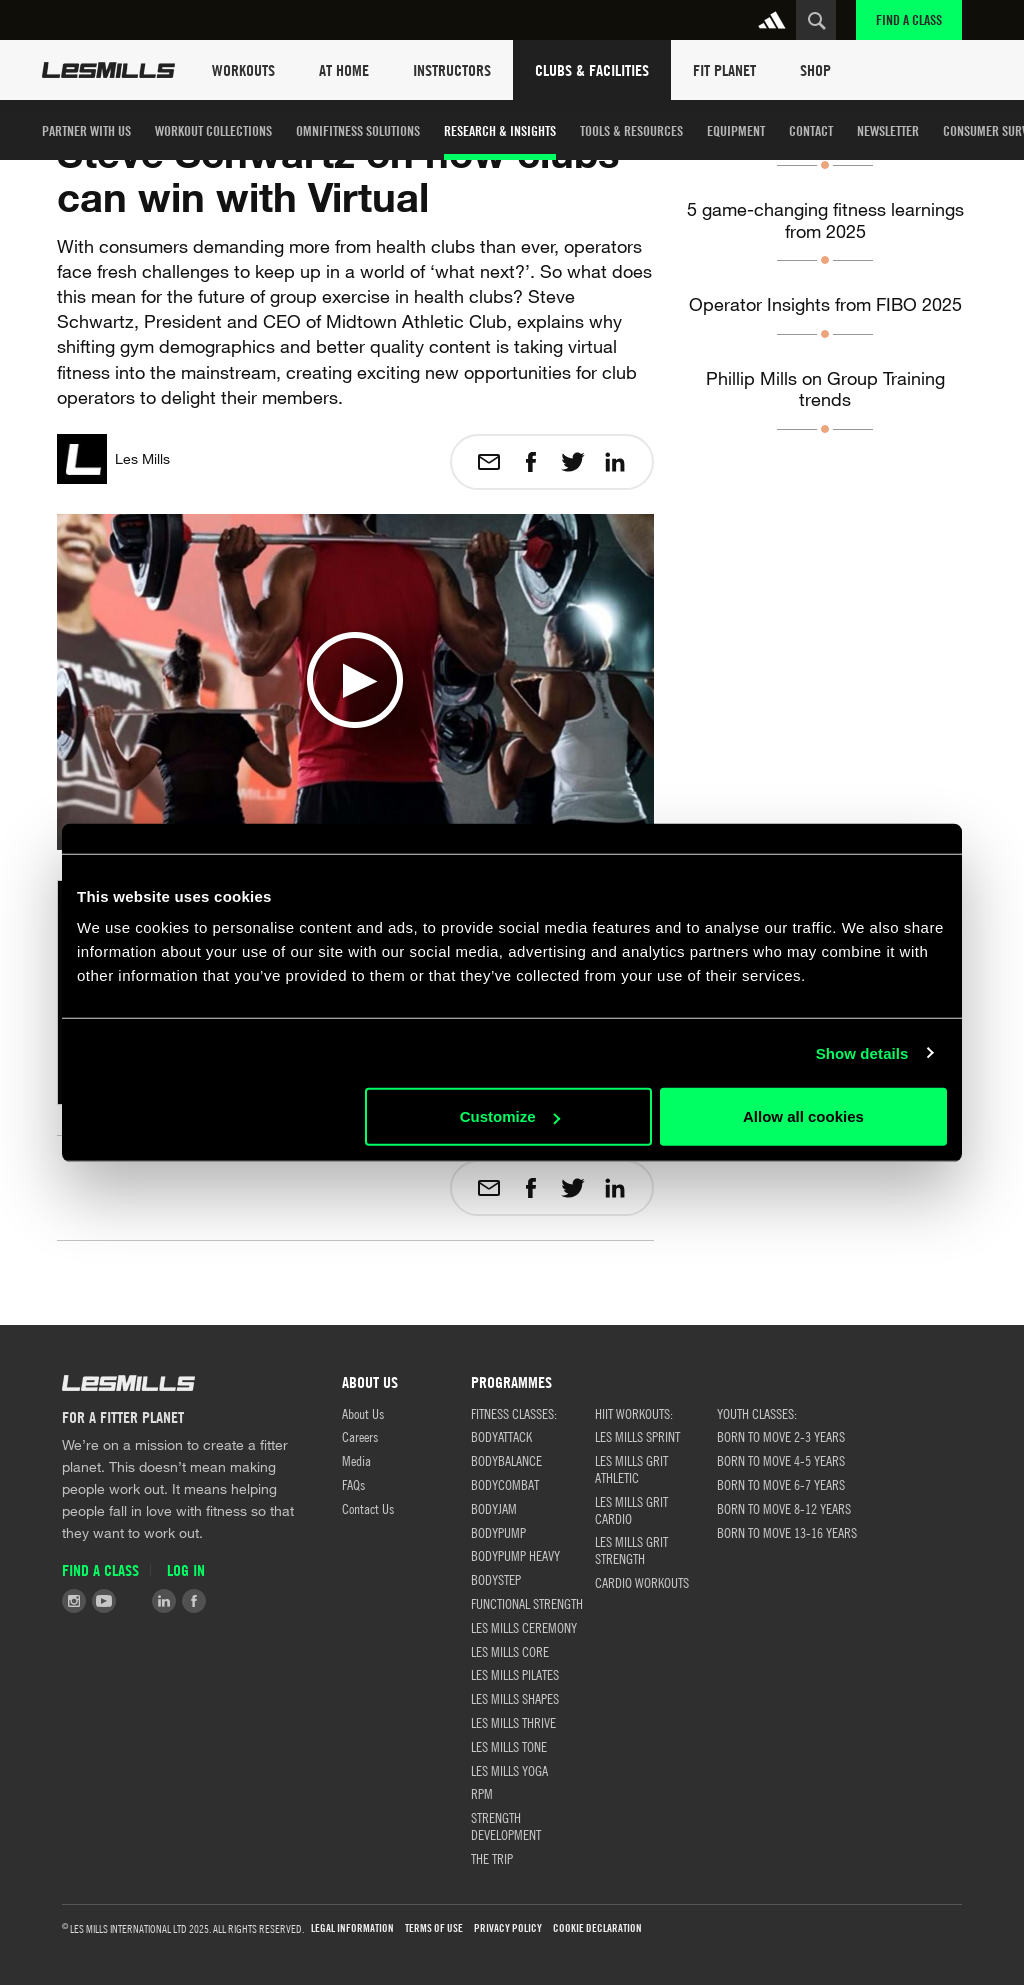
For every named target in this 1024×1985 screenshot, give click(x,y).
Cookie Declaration (597, 1928)
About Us (363, 1413)
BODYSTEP (496, 1579)
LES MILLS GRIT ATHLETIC (631, 1468)
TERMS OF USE (434, 1928)
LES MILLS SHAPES (515, 1698)
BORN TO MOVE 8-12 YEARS (784, 1508)
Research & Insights (500, 130)
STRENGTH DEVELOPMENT (506, 1825)
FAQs (353, 1484)
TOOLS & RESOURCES (631, 130)
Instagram (74, 1601)
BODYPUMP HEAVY (515, 1555)
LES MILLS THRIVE (513, 1722)
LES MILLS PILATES (515, 1674)
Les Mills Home (108, 70)
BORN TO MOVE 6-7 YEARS (781, 1484)
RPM (482, 1793)
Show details (862, 1052)
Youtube (104, 1601)
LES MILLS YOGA (509, 1770)
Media (356, 1460)
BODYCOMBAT (505, 1484)
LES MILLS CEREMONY (524, 1627)
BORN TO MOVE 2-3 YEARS (781, 1436)
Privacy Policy (508, 1928)
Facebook (194, 1601)
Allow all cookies (803, 1116)
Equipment (736, 130)
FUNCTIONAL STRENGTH (527, 1603)
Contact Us (368, 1508)
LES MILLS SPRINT (637, 1436)
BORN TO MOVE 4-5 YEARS (781, 1460)
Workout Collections (213, 130)
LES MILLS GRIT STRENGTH (631, 1549)
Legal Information (352, 1928)
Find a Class (909, 19)
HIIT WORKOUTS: (634, 1413)
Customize (510, 1116)
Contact (811, 130)
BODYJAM (494, 1508)
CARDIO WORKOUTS (642, 1582)
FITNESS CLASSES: (514, 1413)
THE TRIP (492, 1858)
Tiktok (134, 1601)
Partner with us (86, 130)
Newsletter (888, 130)
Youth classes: (757, 1413)
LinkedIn (164, 1601)
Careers (360, 1436)
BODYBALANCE (506, 1460)
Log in (186, 1570)
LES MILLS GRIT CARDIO (631, 1509)
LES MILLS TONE (509, 1746)
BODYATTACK (501, 1436)
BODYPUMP (498, 1532)
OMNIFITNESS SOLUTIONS (358, 130)
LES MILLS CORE (510, 1651)
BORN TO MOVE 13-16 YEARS (787, 1532)
